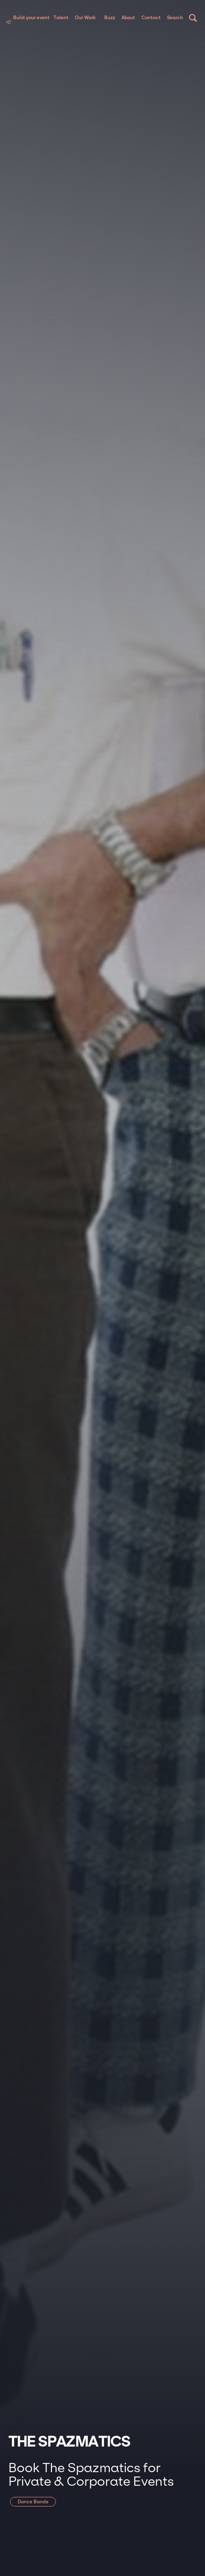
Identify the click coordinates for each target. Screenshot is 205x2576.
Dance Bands (33, 2501)
